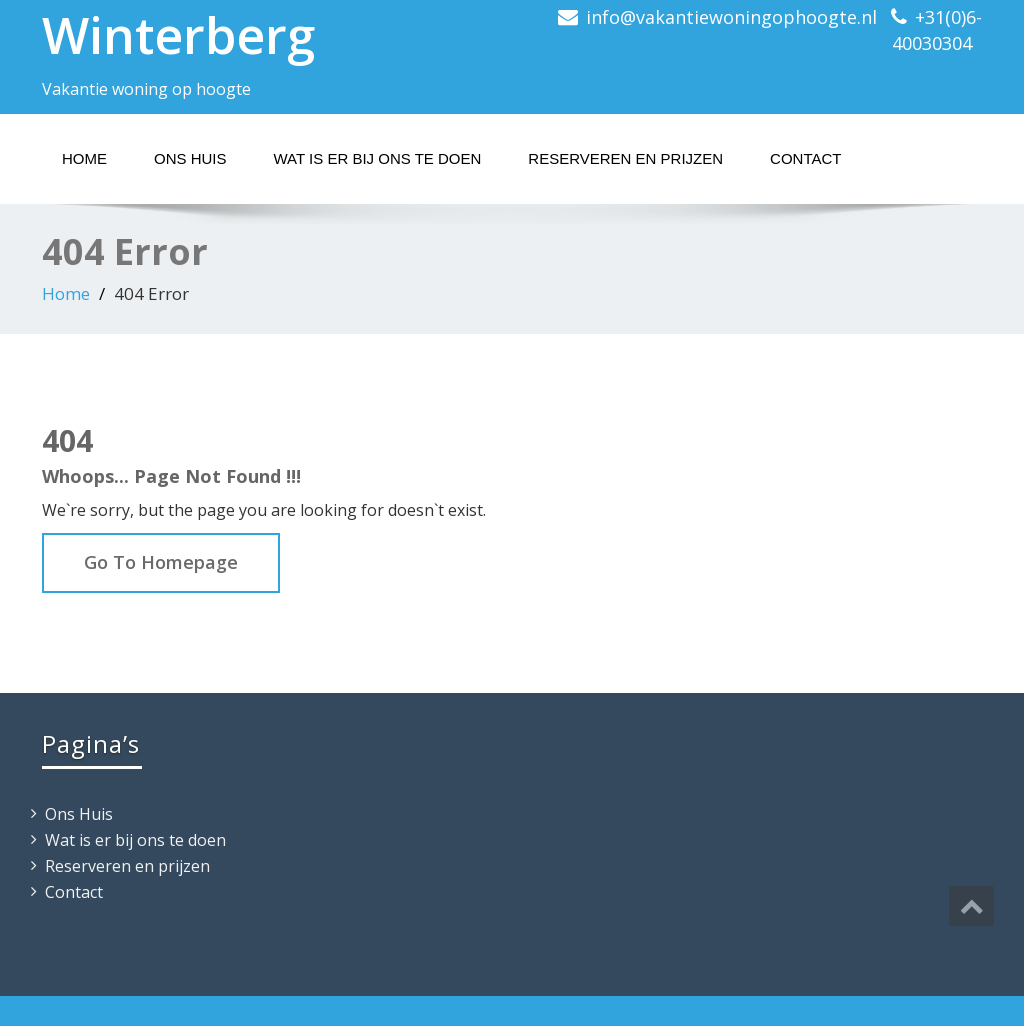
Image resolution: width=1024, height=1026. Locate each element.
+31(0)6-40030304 (937, 30)
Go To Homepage (161, 562)
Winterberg (178, 35)
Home (84, 158)
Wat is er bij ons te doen (378, 158)
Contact (805, 158)
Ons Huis (190, 158)
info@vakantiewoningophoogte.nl (731, 17)
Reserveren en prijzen (625, 158)
